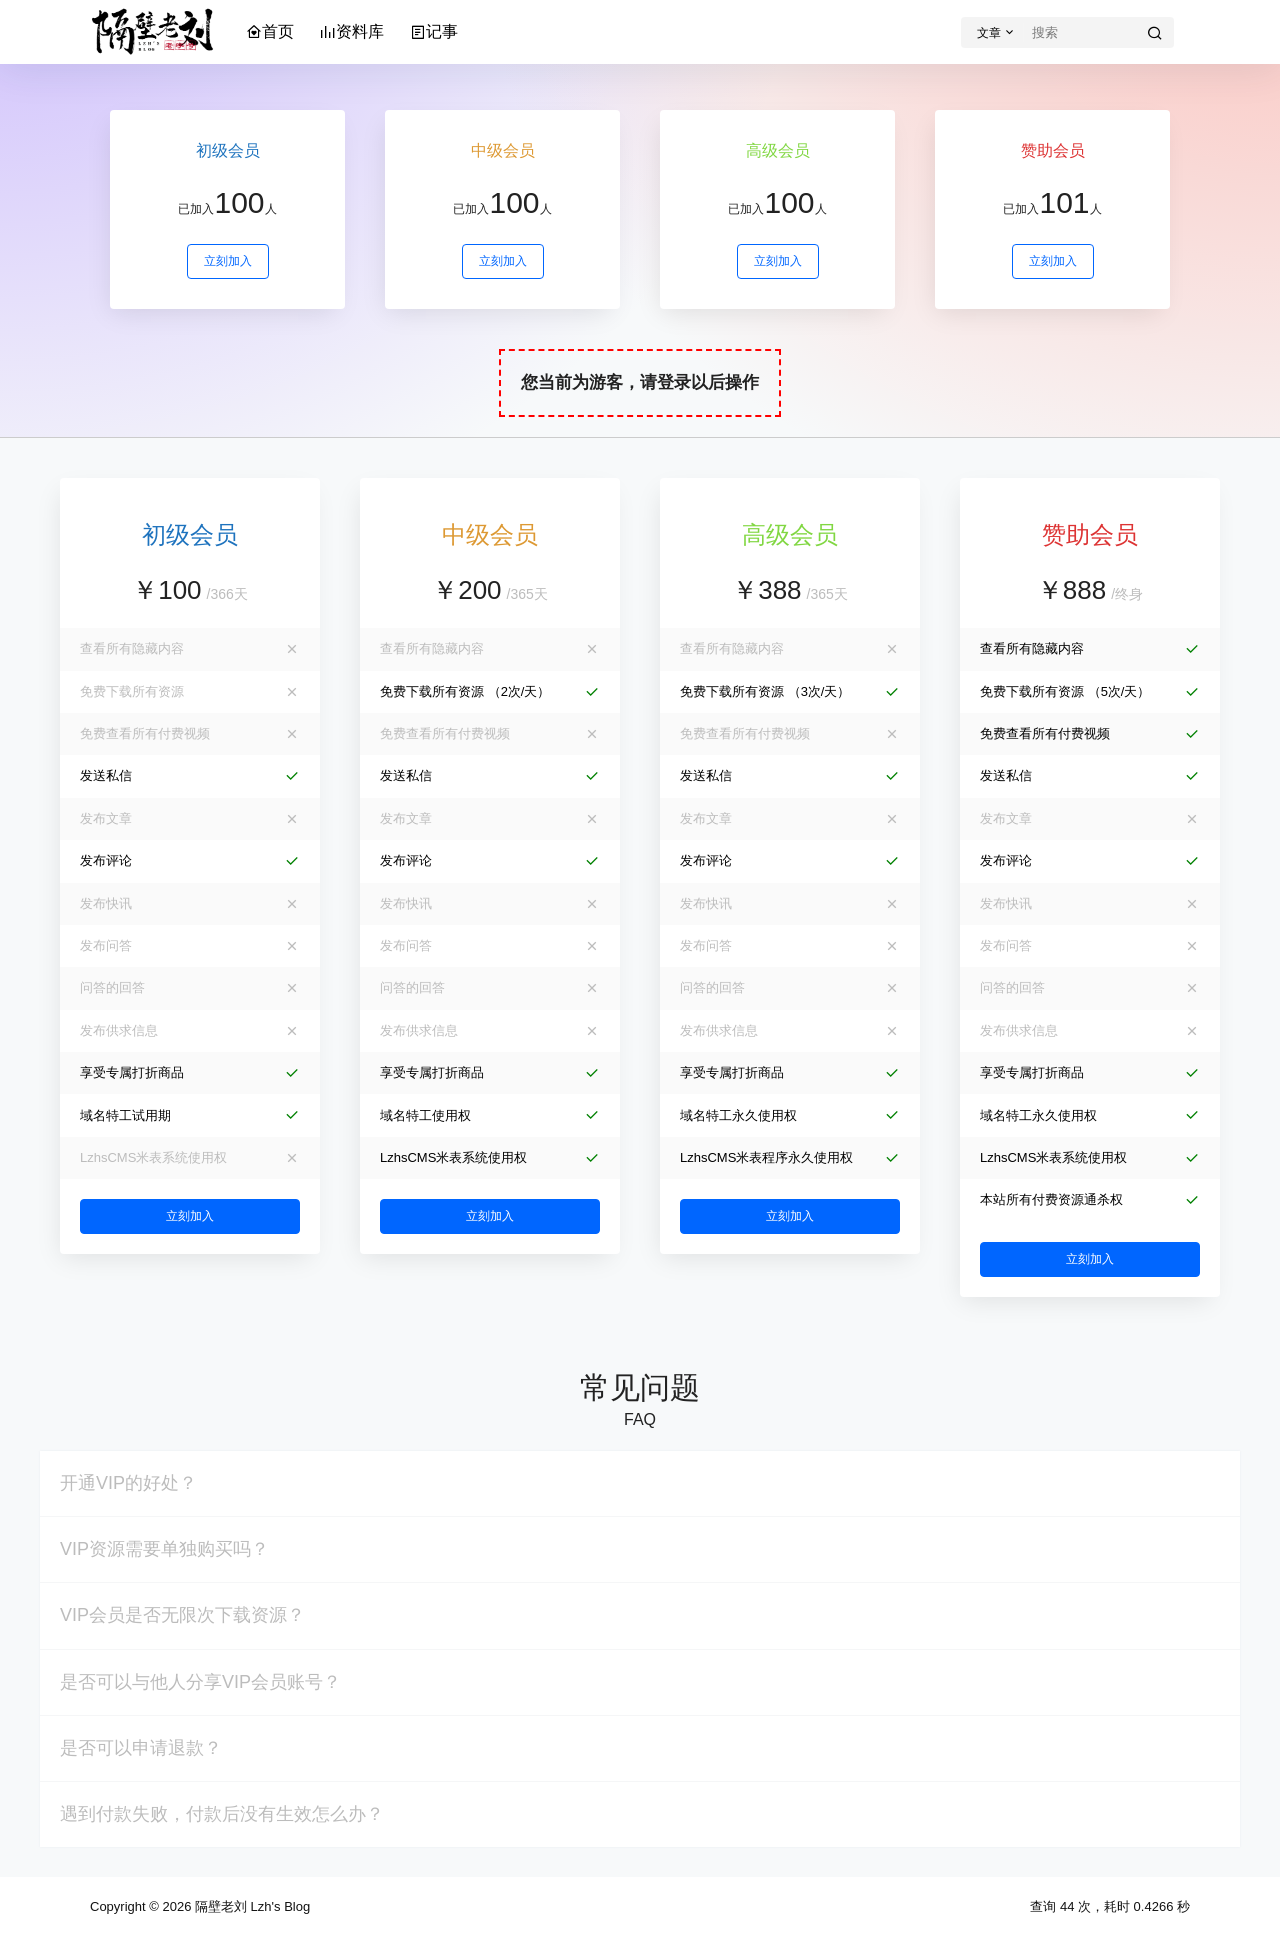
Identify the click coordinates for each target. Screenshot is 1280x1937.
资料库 (352, 31)
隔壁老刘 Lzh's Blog (250, 1906)
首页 (270, 31)
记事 (434, 31)
